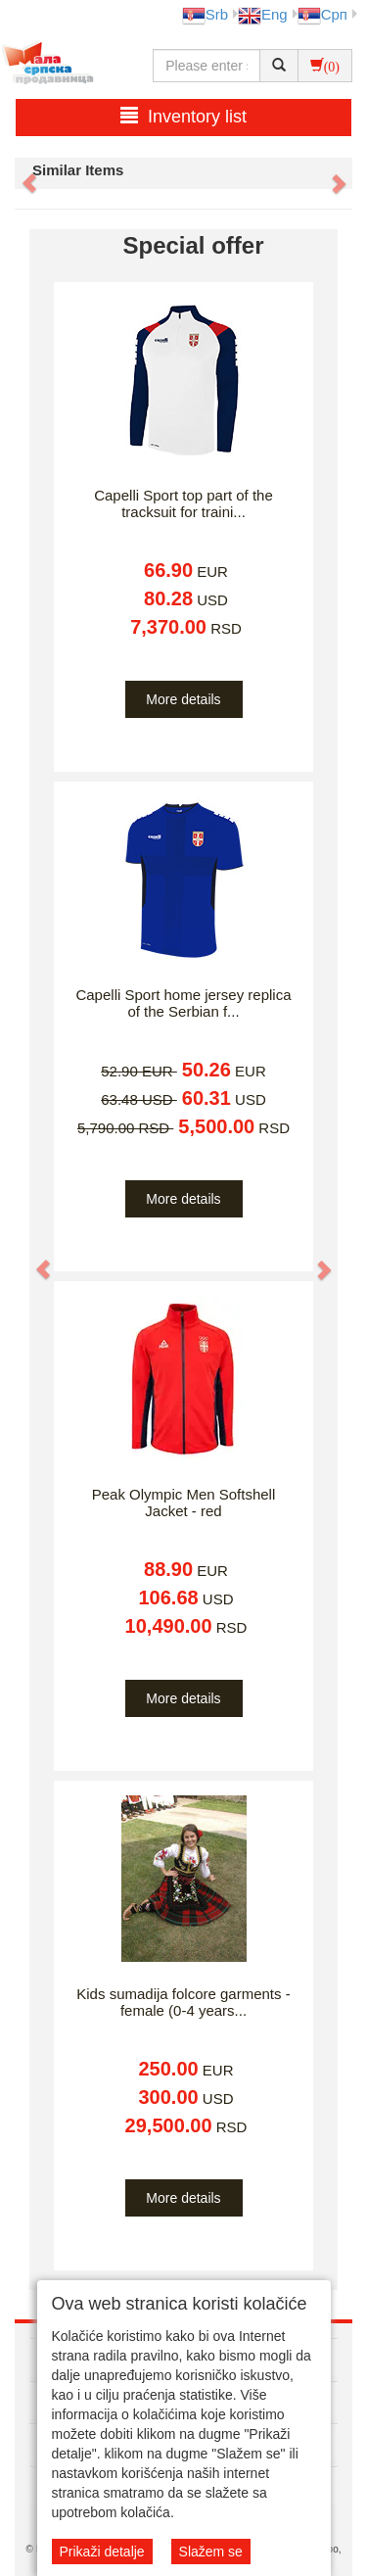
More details (183, 699)
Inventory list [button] (183, 116)
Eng (263, 14)
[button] (19, 173)
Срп (322, 14)
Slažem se (211, 2551)
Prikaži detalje (102, 2551)
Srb (205, 14)
